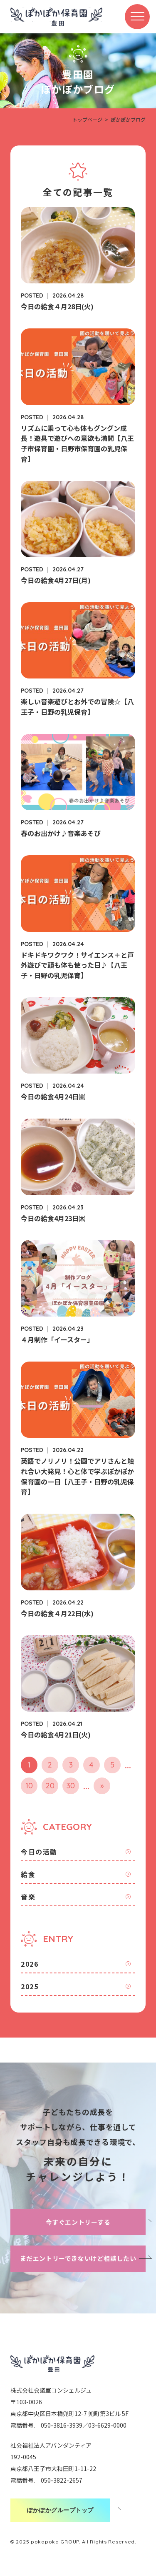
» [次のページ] (102, 1785)
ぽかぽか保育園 (56, 17)
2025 (29, 1986)
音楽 (28, 1897)
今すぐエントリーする (78, 2222)
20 (49, 1785)
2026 (29, 1964)
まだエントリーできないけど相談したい (78, 2258)
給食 (28, 1874)
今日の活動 (39, 1852)
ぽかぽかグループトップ (60, 2510)
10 (29, 1785)
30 (70, 1785)
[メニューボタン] (137, 16)
